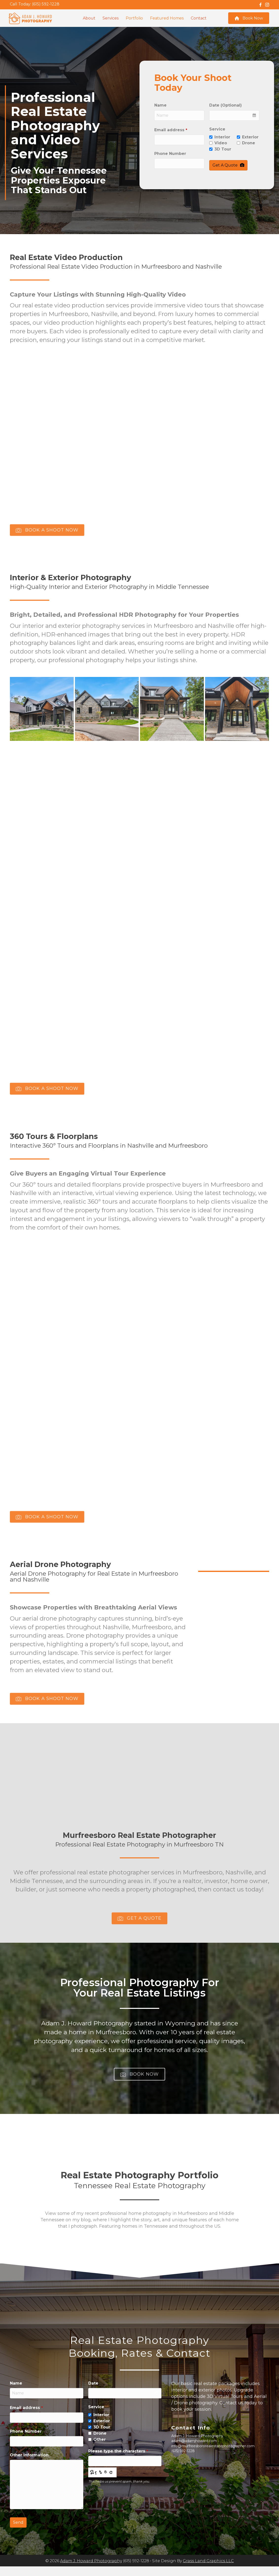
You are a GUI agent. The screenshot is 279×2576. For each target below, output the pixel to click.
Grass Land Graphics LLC (208, 2560)
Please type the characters (118, 2451)
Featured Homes (167, 18)
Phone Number (170, 153)
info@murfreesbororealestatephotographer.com (213, 2446)
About (89, 18)
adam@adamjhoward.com (194, 2441)
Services (111, 18)
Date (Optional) (225, 105)
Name (160, 105)
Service (217, 129)
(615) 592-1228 (45, 4)
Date (93, 2383)
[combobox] (234, 115)
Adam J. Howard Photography (91, 2560)
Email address (170, 130)
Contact (199, 18)
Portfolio (134, 18)
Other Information (29, 2455)
